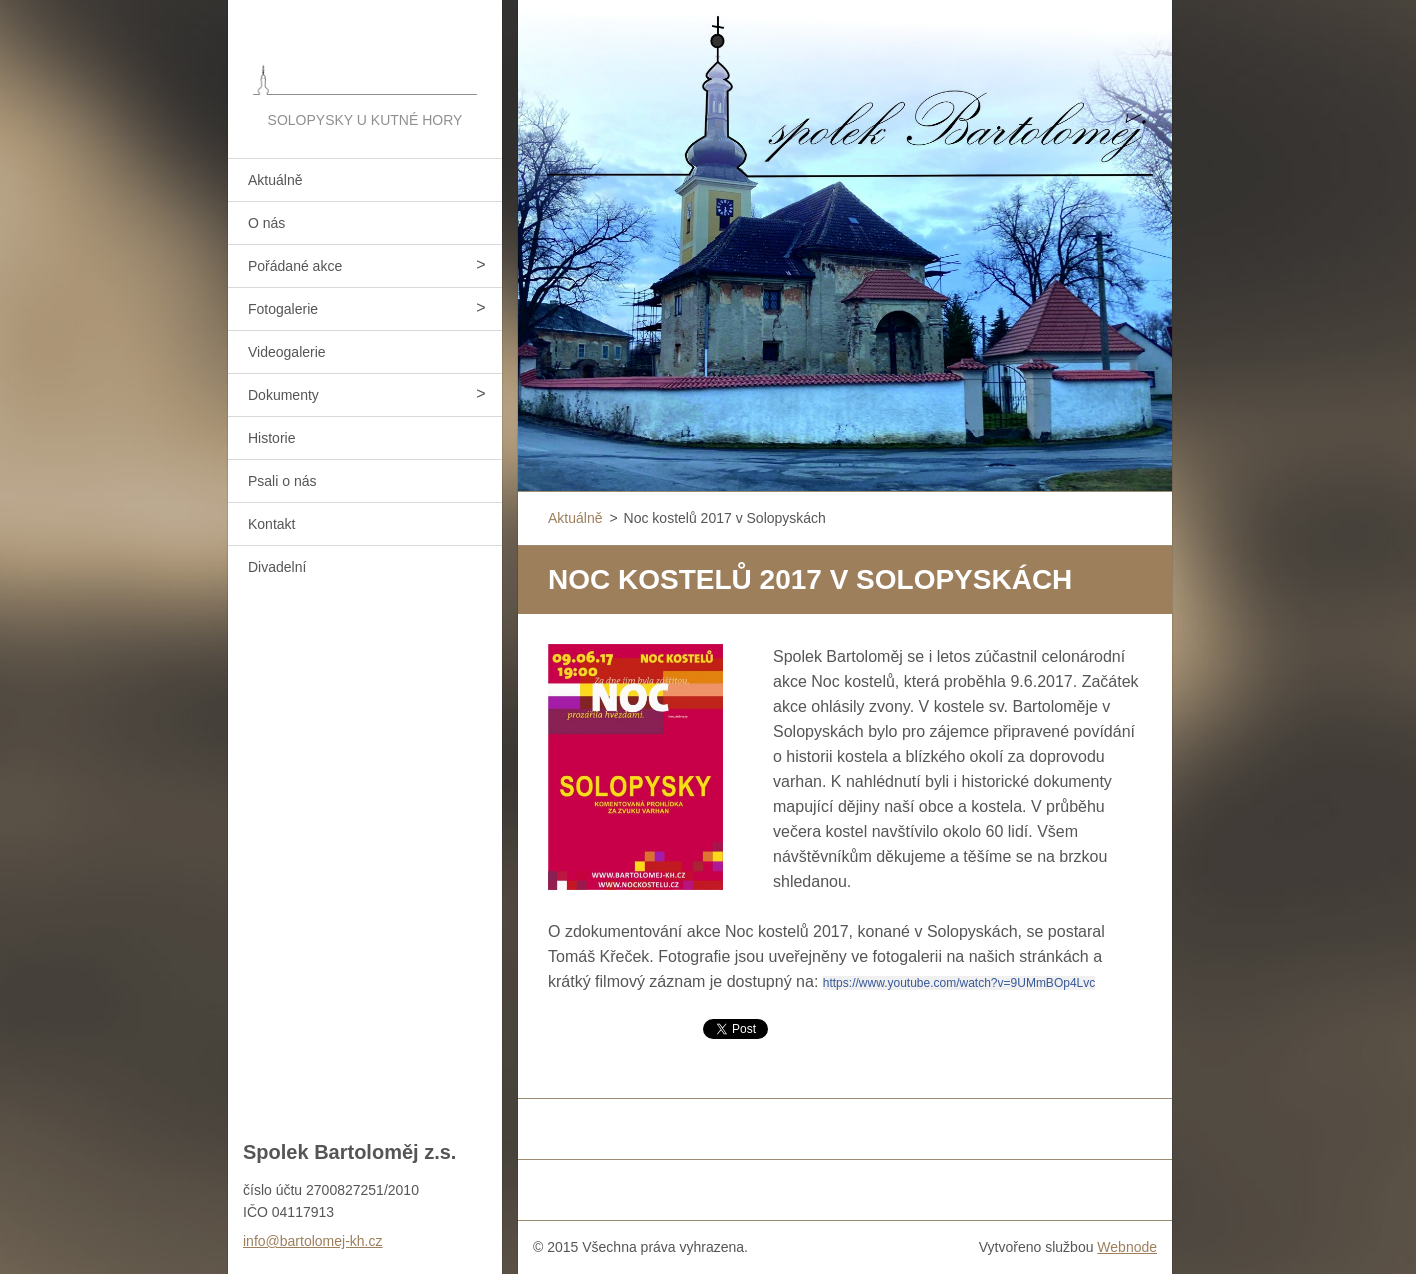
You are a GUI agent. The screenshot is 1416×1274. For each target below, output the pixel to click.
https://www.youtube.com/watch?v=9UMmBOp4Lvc (959, 983)
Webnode (1127, 1247)
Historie (271, 438)
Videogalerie (287, 352)
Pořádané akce (295, 266)
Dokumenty (283, 395)
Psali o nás (282, 481)
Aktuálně (275, 180)
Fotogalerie (283, 309)
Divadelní (277, 567)
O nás (266, 223)
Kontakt (271, 524)
